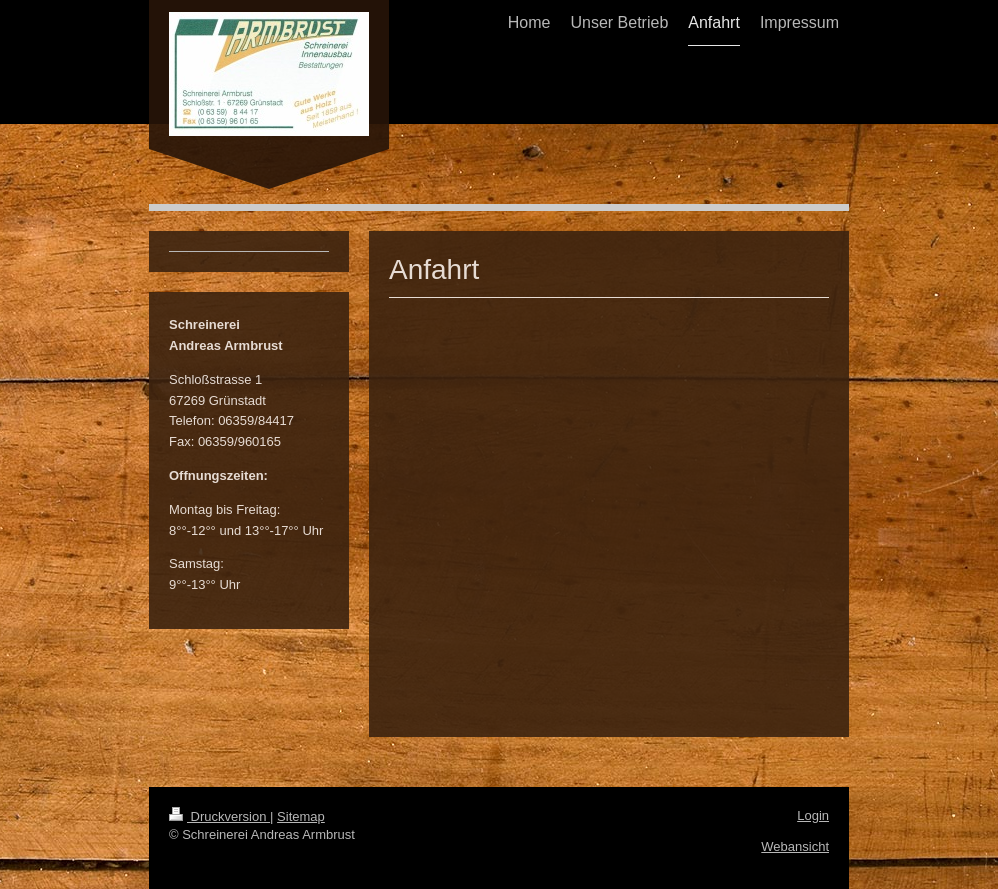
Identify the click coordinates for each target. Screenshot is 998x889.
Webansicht (795, 846)
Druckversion (219, 816)
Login (813, 815)
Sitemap (301, 816)
